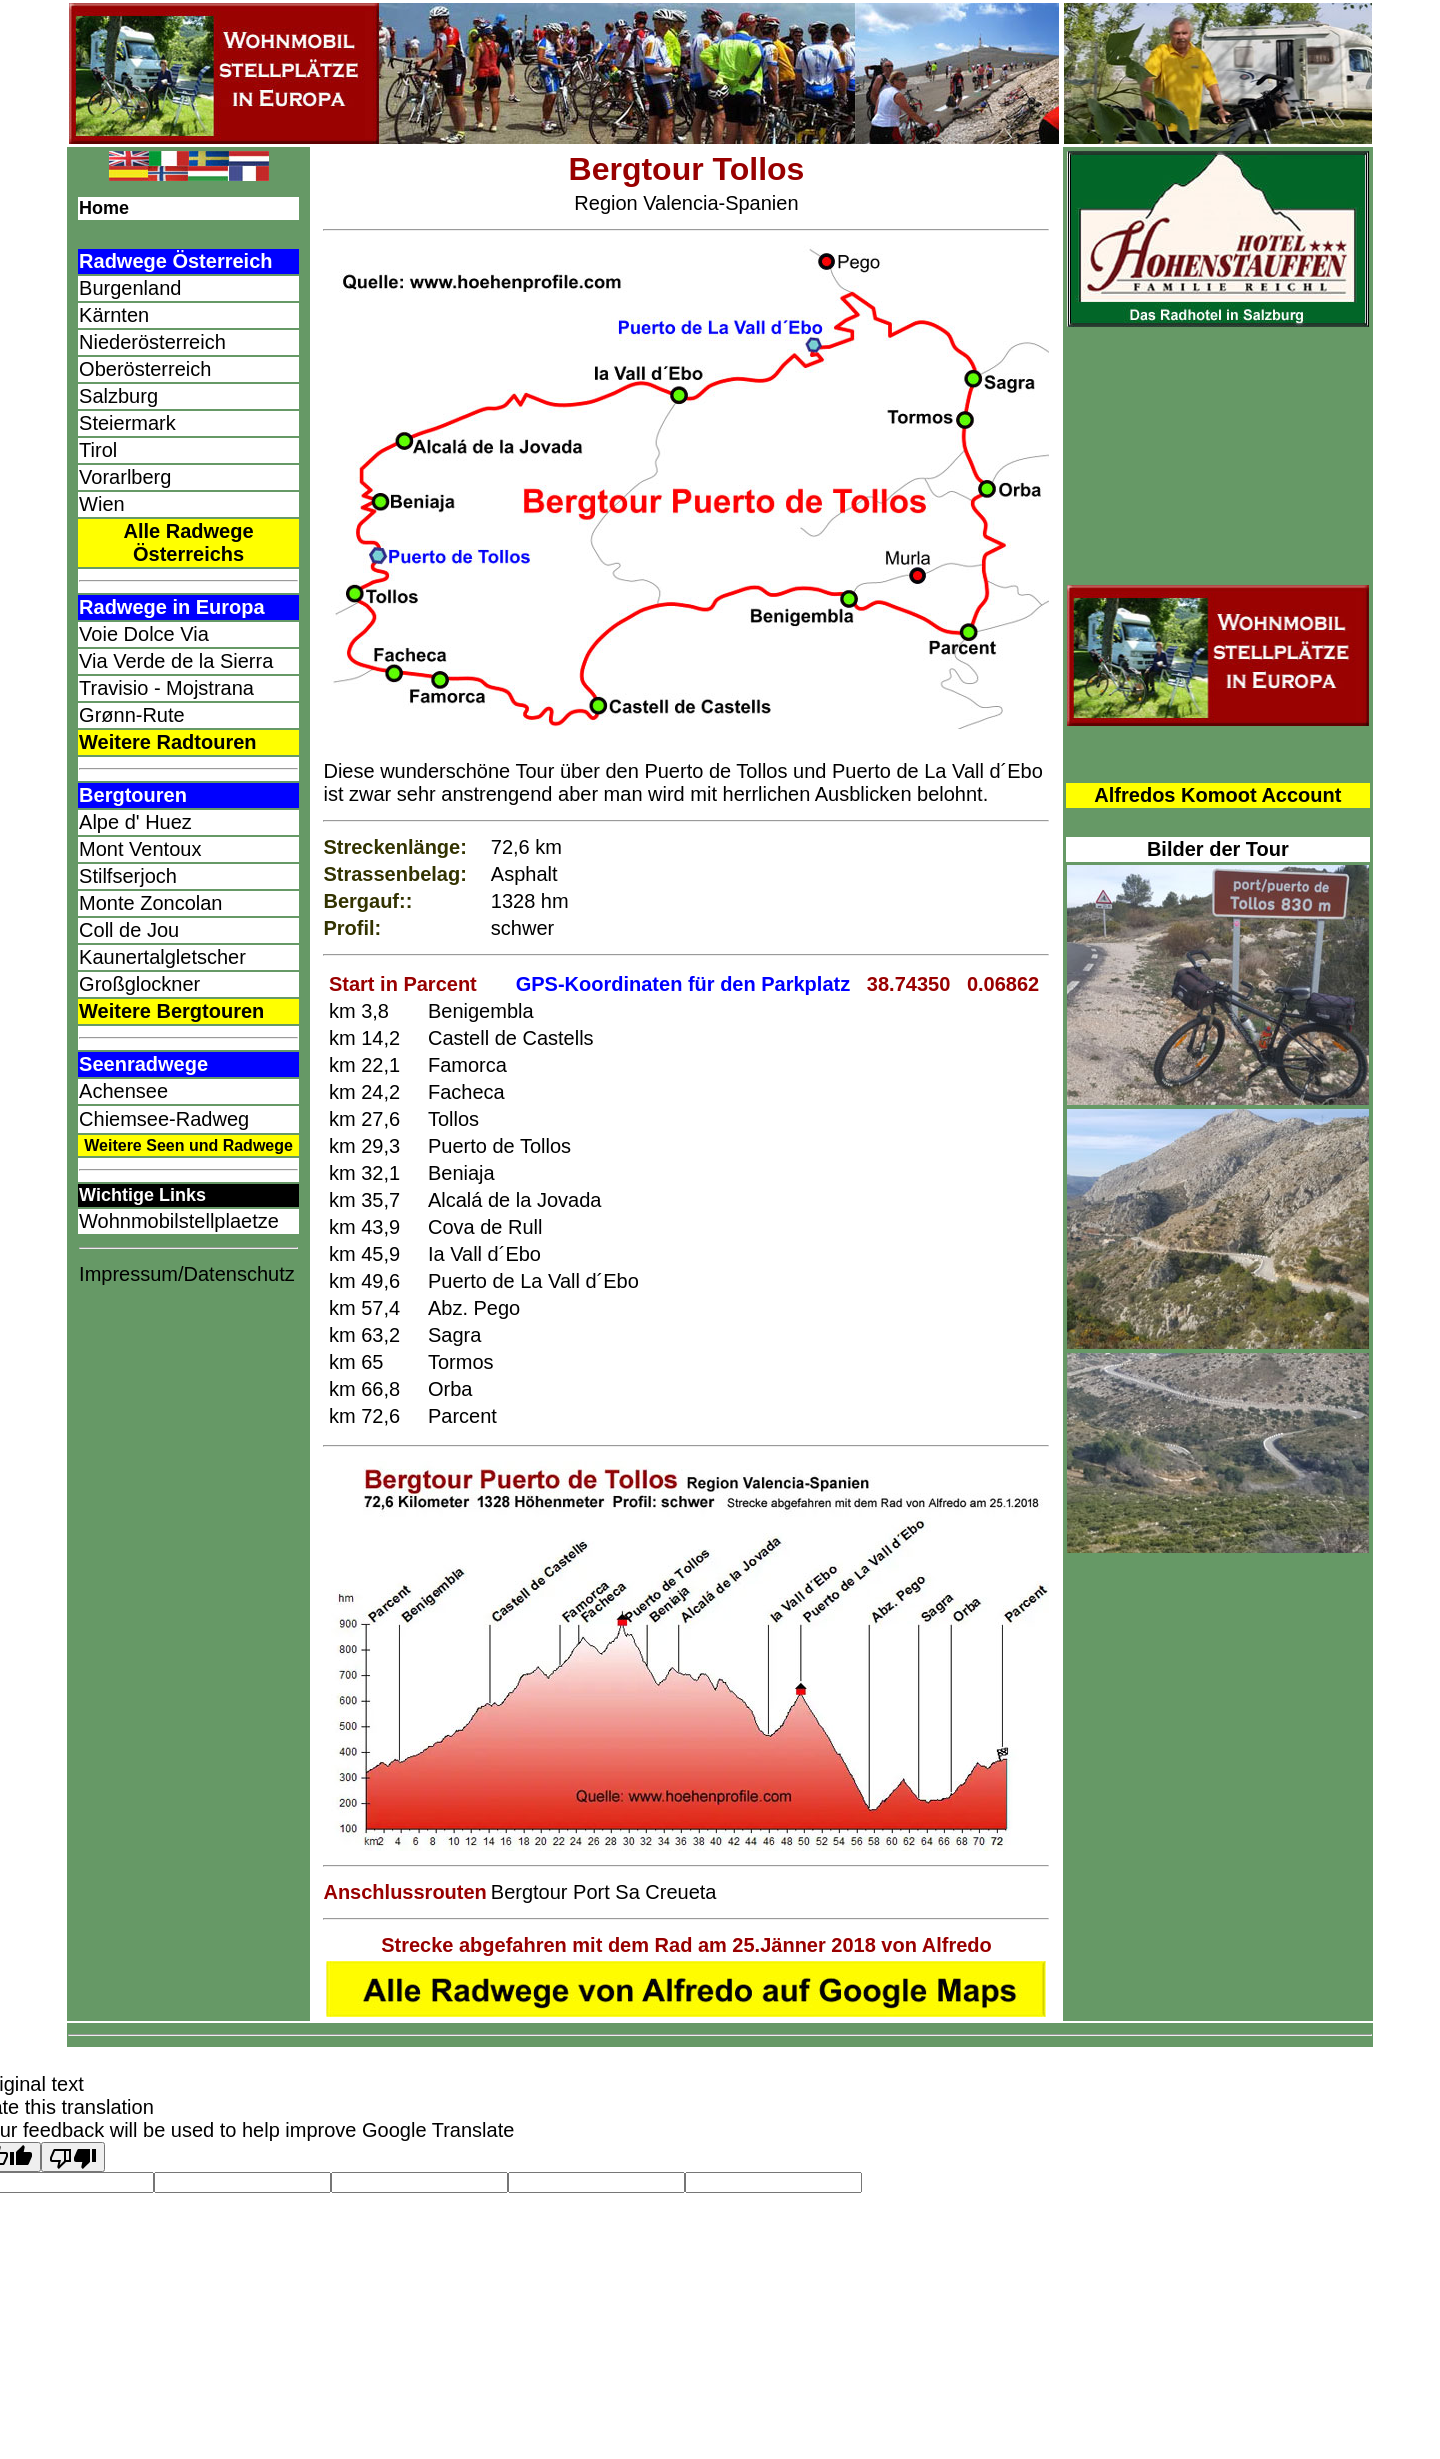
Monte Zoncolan (150, 903)
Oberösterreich (145, 369)
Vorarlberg (125, 477)
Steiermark (127, 423)
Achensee (123, 1091)
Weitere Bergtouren (171, 1011)
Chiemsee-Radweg (164, 1119)
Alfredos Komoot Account (1217, 795)
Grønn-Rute (132, 715)
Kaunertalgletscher (162, 957)
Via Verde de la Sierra (176, 661)
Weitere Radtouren (167, 742)
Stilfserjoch (128, 876)
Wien (102, 504)
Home (104, 208)
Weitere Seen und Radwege (188, 1145)
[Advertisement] (188, 1617)
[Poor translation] (73, 2157)
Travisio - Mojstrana (166, 688)
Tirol (98, 450)
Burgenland (130, 288)
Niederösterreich (152, 342)
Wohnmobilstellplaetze (179, 1221)
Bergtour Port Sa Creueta (604, 1892)
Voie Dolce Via (144, 634)
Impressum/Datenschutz (187, 1274)
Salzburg (118, 396)
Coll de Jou (129, 930)
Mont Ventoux (140, 849)
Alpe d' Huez (135, 822)
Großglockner (139, 984)
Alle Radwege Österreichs (189, 542)
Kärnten (114, 315)
